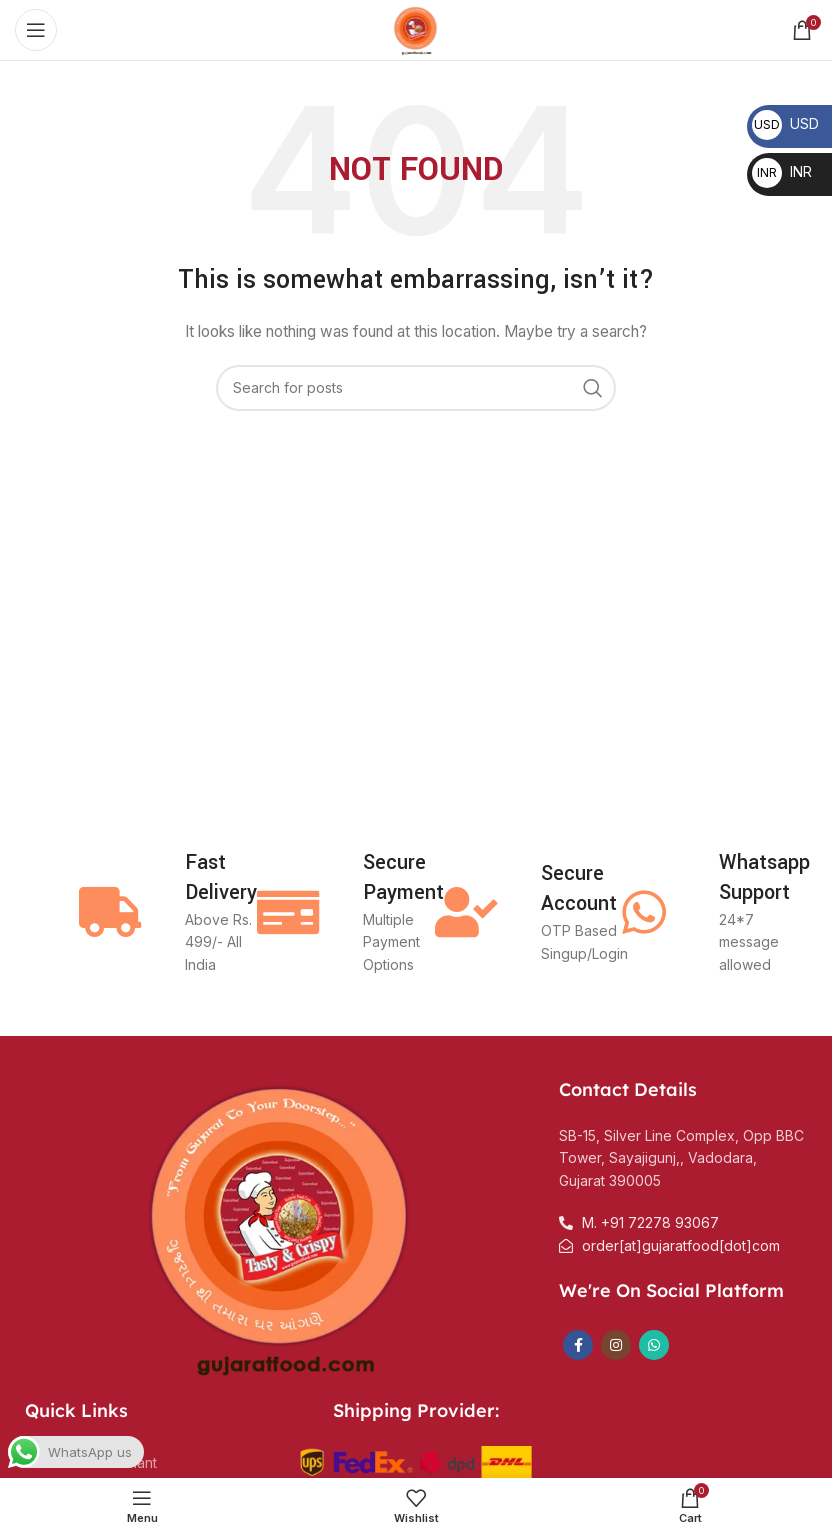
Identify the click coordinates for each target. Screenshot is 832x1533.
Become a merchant (91, 1462)
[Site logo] (416, 28)
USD (785, 123)
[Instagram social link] (616, 1345)
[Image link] (282, 1224)
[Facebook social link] (578, 1345)
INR (782, 171)
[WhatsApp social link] (654, 1345)
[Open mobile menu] (36, 30)
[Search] (416, 388)
